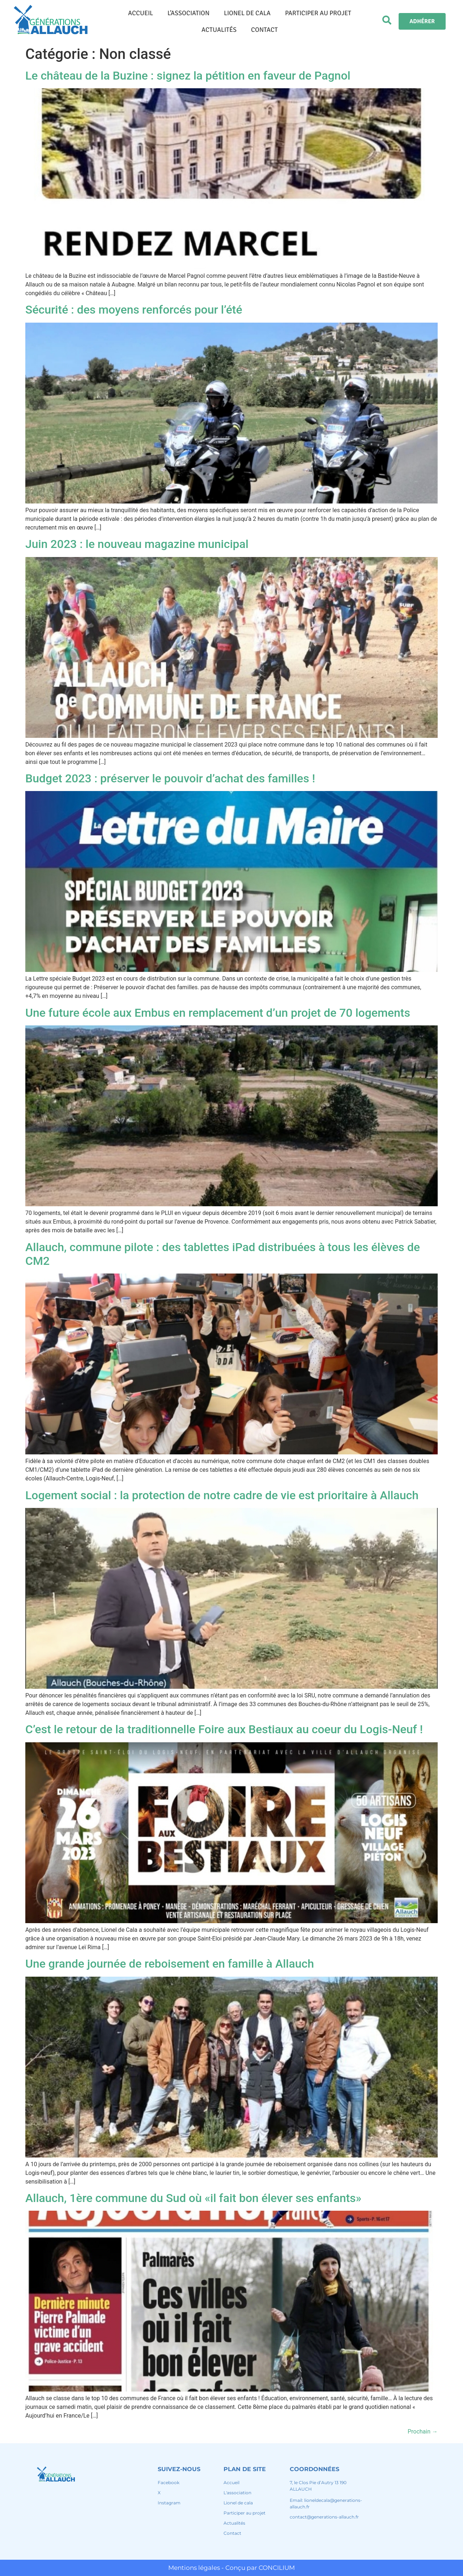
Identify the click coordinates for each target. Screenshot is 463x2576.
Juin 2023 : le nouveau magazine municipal (137, 544)
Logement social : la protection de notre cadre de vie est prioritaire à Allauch (222, 1495)
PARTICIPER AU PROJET (318, 13)
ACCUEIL (140, 13)
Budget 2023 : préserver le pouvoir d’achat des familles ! (170, 778)
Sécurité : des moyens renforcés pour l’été (133, 309)
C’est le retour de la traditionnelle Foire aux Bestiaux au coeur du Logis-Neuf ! (224, 1729)
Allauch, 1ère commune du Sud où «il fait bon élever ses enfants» (193, 2198)
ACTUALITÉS (219, 30)
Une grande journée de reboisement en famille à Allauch (169, 1964)
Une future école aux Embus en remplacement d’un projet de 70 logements (217, 1013)
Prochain (423, 2431)
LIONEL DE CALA (247, 13)
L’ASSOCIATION (188, 13)
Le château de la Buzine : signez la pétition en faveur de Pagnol (188, 75)
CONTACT (264, 30)
